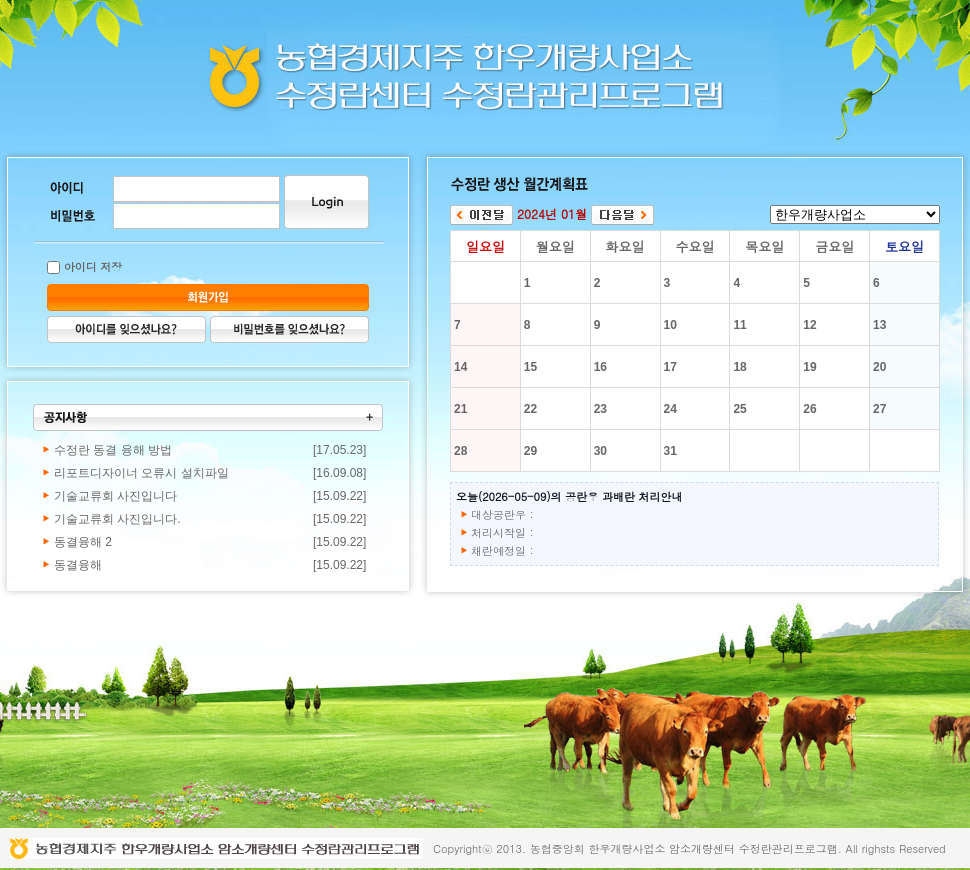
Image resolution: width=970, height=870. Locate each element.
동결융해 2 (83, 542)
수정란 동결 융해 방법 (113, 450)
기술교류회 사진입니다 (115, 496)
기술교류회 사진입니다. (117, 519)
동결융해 (78, 565)
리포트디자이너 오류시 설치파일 (141, 473)
